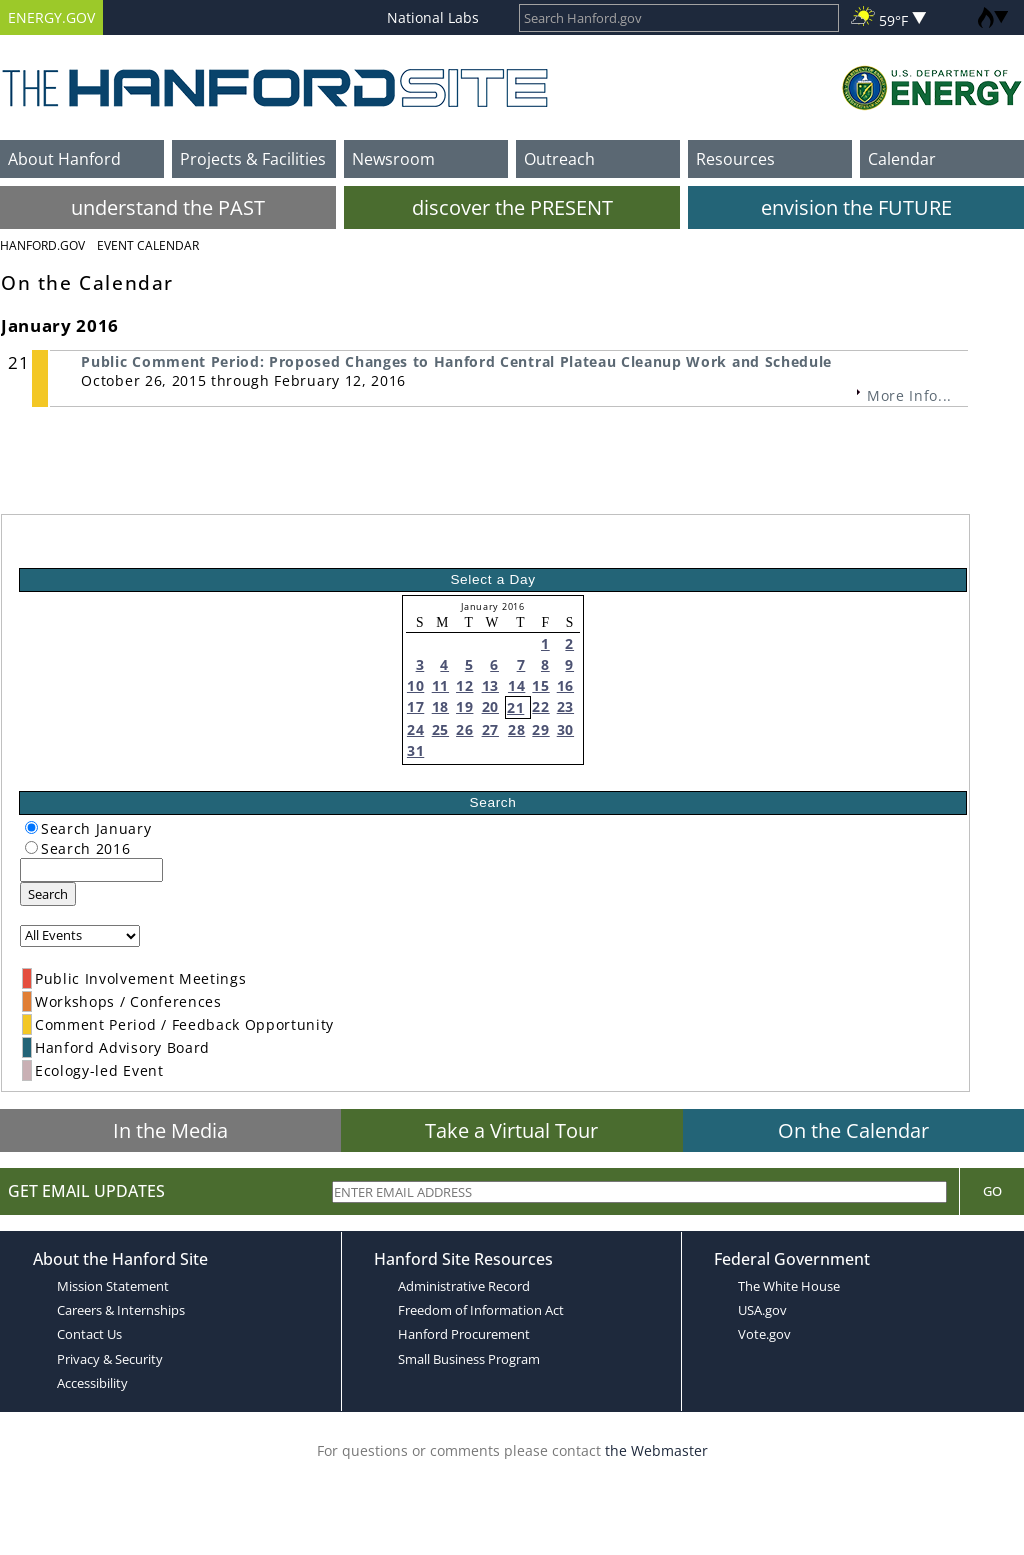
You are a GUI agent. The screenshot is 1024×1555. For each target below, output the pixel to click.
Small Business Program (469, 1359)
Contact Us (89, 1334)
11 (440, 685)
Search (48, 894)
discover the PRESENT (512, 207)
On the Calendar (853, 1130)
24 (415, 729)
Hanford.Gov (42, 245)
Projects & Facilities (253, 159)
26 (464, 729)
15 (540, 685)
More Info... (909, 395)
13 (490, 685)
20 (490, 706)
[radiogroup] (31, 827)
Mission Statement (113, 1286)
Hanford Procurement (464, 1334)
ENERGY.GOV (51, 17)
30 (565, 729)
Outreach (559, 159)
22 (540, 706)
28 (516, 729)
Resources (735, 159)
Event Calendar (148, 245)
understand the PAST (168, 207)
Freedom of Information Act (481, 1310)
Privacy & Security (110, 1359)
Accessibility (92, 1383)
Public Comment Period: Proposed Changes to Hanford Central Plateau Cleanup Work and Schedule (456, 361)
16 (565, 685)
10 (415, 685)
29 (540, 729)
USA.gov (762, 1310)
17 (415, 706)
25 (440, 729)
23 (565, 706)
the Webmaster (656, 1450)
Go (992, 1191)
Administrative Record (464, 1286)
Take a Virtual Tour (511, 1130)
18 (440, 706)
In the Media (170, 1130)
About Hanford (64, 159)
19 (464, 706)
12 (464, 685)
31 (415, 750)
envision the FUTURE (856, 207)
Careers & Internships (121, 1310)
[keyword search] (91, 870)
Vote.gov (764, 1334)
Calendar (902, 159)
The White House (789, 1286)
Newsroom (393, 159)
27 (490, 729)
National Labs (433, 17)
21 (515, 707)
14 (516, 685)
